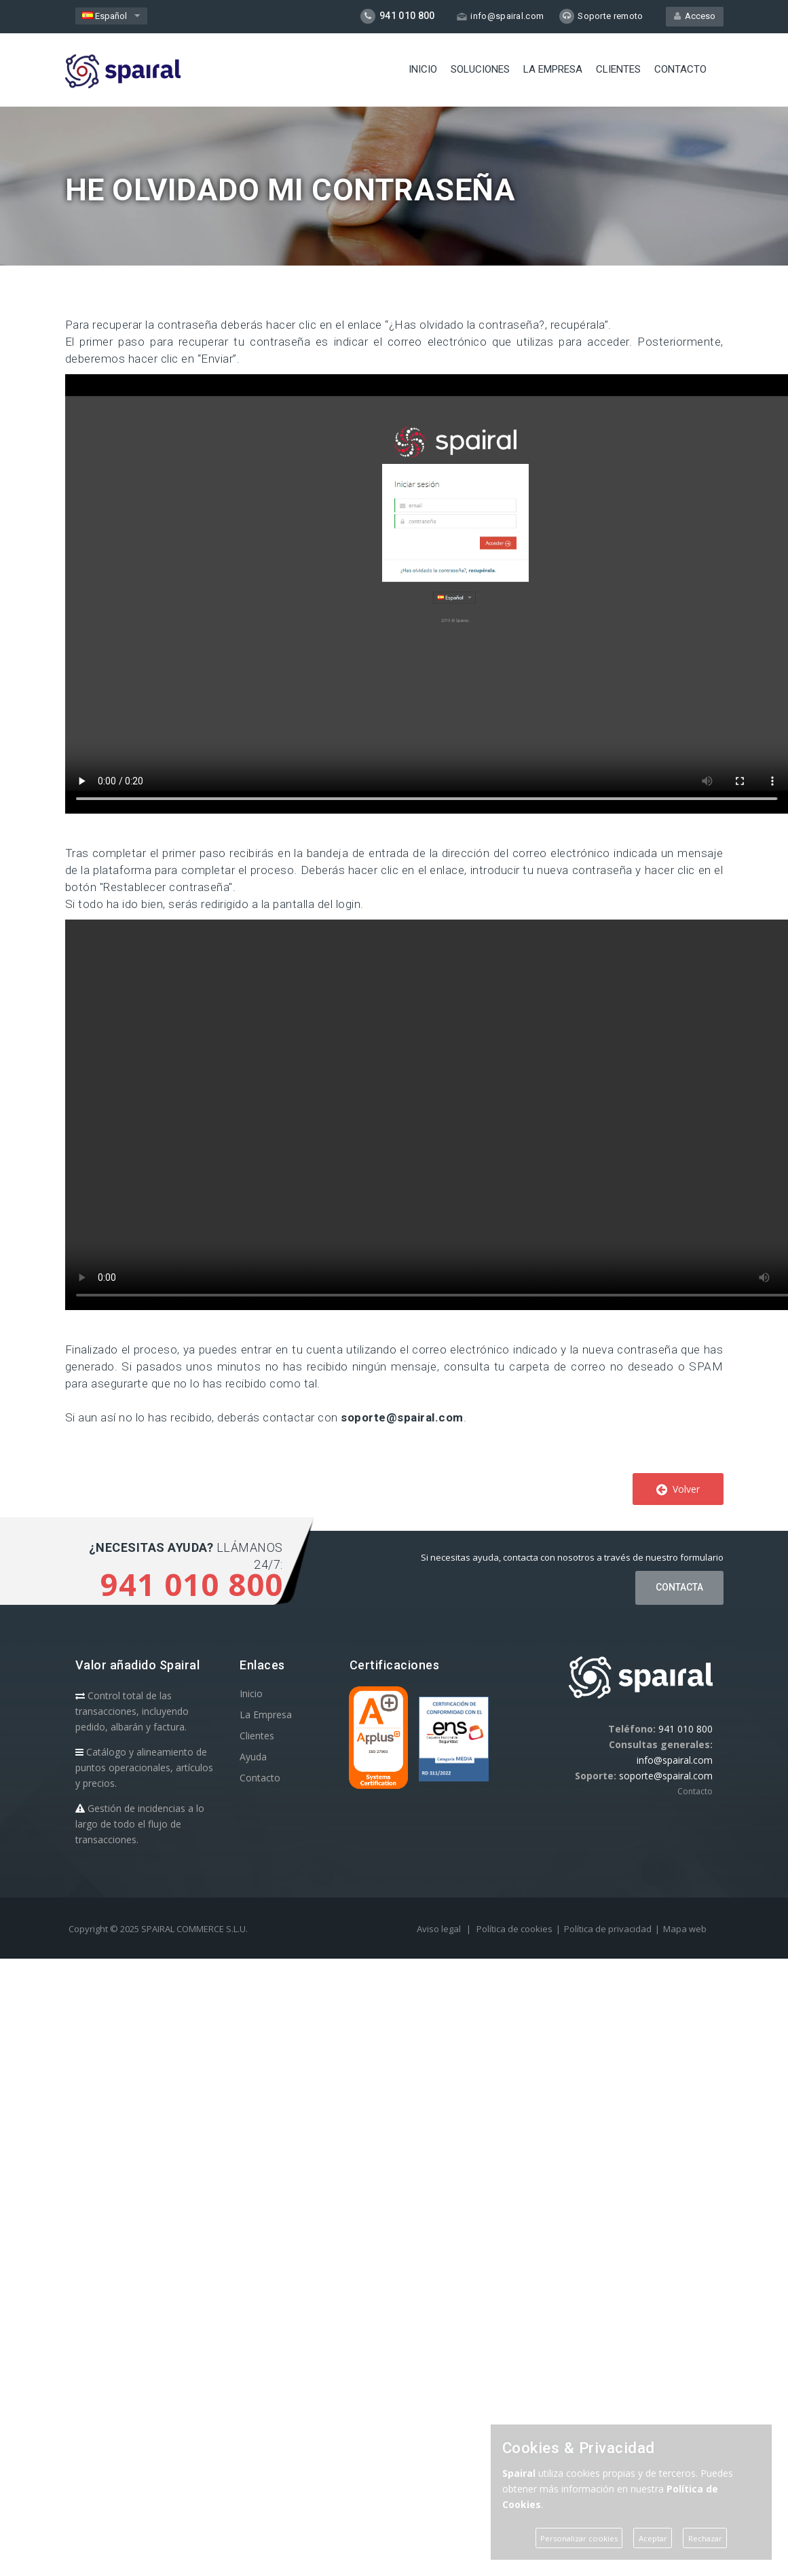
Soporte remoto (601, 15)
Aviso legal (439, 1929)
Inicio (423, 69)
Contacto (680, 69)
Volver (678, 1489)
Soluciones (480, 69)
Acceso (694, 16)
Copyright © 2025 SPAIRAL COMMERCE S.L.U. (158, 1929)
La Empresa (552, 69)
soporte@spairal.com (402, 1417)
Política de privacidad (608, 1929)
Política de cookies (514, 1929)
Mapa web (685, 1929)
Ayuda (253, 1756)
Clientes (618, 69)
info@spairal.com (500, 16)
